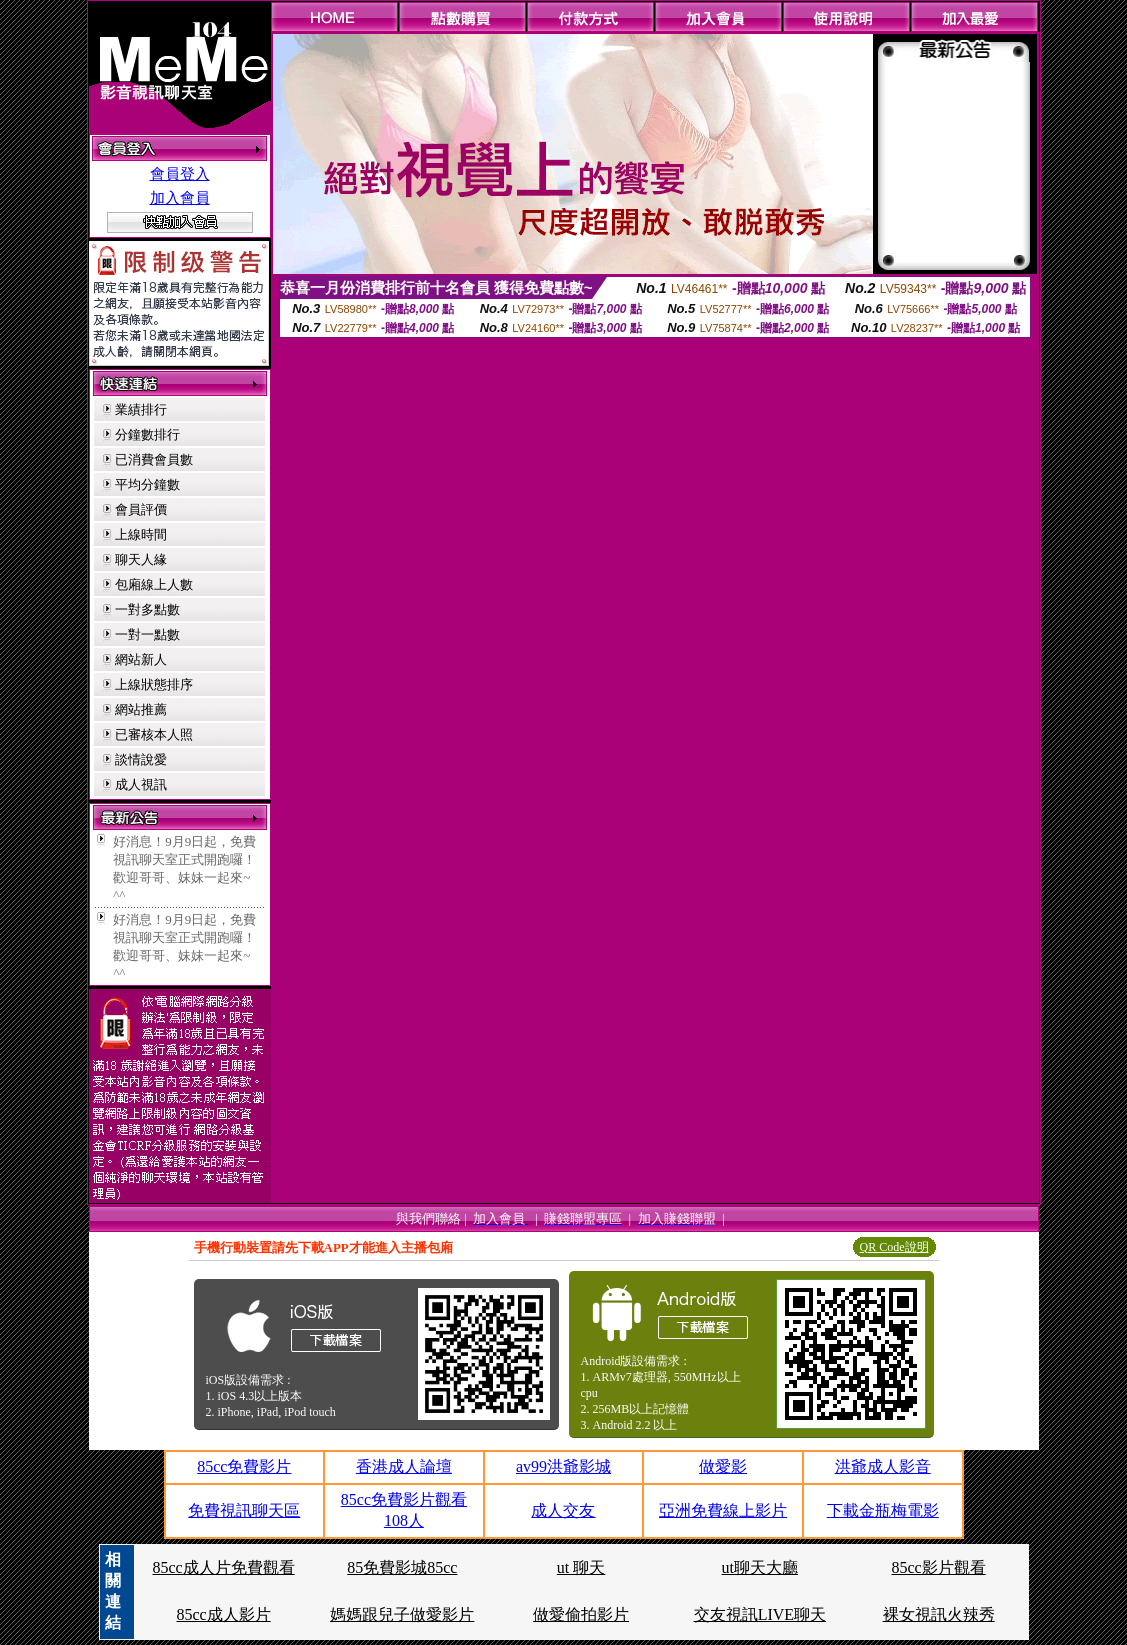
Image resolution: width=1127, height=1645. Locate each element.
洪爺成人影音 (883, 1466)
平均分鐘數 (147, 484)
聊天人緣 (141, 559)
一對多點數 (147, 609)
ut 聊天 (581, 1567)
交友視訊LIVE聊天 (760, 1614)
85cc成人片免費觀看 (223, 1567)
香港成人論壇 (404, 1466)
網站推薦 (141, 709)
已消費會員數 (154, 459)
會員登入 (180, 174)
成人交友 (563, 1510)
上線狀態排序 (154, 684)
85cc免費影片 (244, 1466)
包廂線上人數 (154, 584)
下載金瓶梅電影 (883, 1510)
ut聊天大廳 (760, 1567)
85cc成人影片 (223, 1614)
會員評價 (141, 509)
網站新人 (141, 659)
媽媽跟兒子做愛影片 (402, 1614)
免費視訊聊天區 (244, 1510)
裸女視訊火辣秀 (939, 1614)
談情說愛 (141, 759)
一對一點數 (147, 634)
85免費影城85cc (402, 1567)
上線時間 (141, 534)
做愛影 (723, 1466)
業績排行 (141, 409)
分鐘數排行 (147, 434)
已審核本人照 (154, 734)
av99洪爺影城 (563, 1466)
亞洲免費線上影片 (723, 1510)
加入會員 (180, 198)
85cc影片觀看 (939, 1567)
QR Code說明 (894, 1247)
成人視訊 (141, 784)
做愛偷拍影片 (581, 1614)
